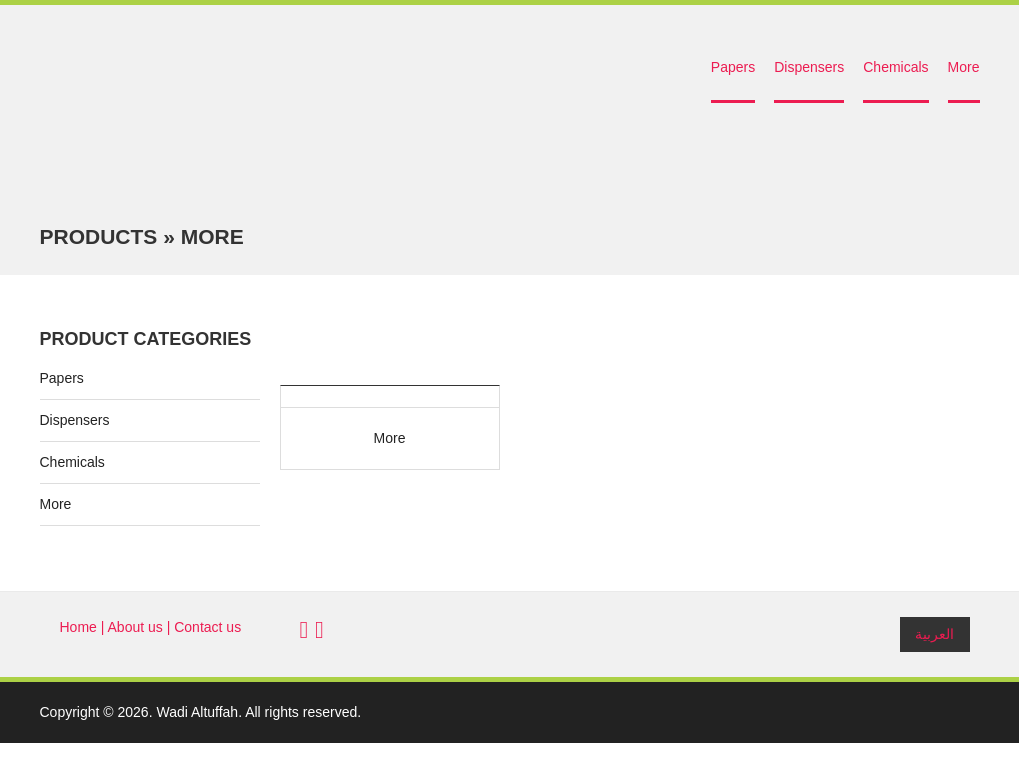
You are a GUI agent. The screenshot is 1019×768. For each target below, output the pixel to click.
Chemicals (895, 67)
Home (78, 627)
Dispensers (809, 67)
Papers (733, 67)
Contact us (207, 627)
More (964, 67)
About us (135, 627)
